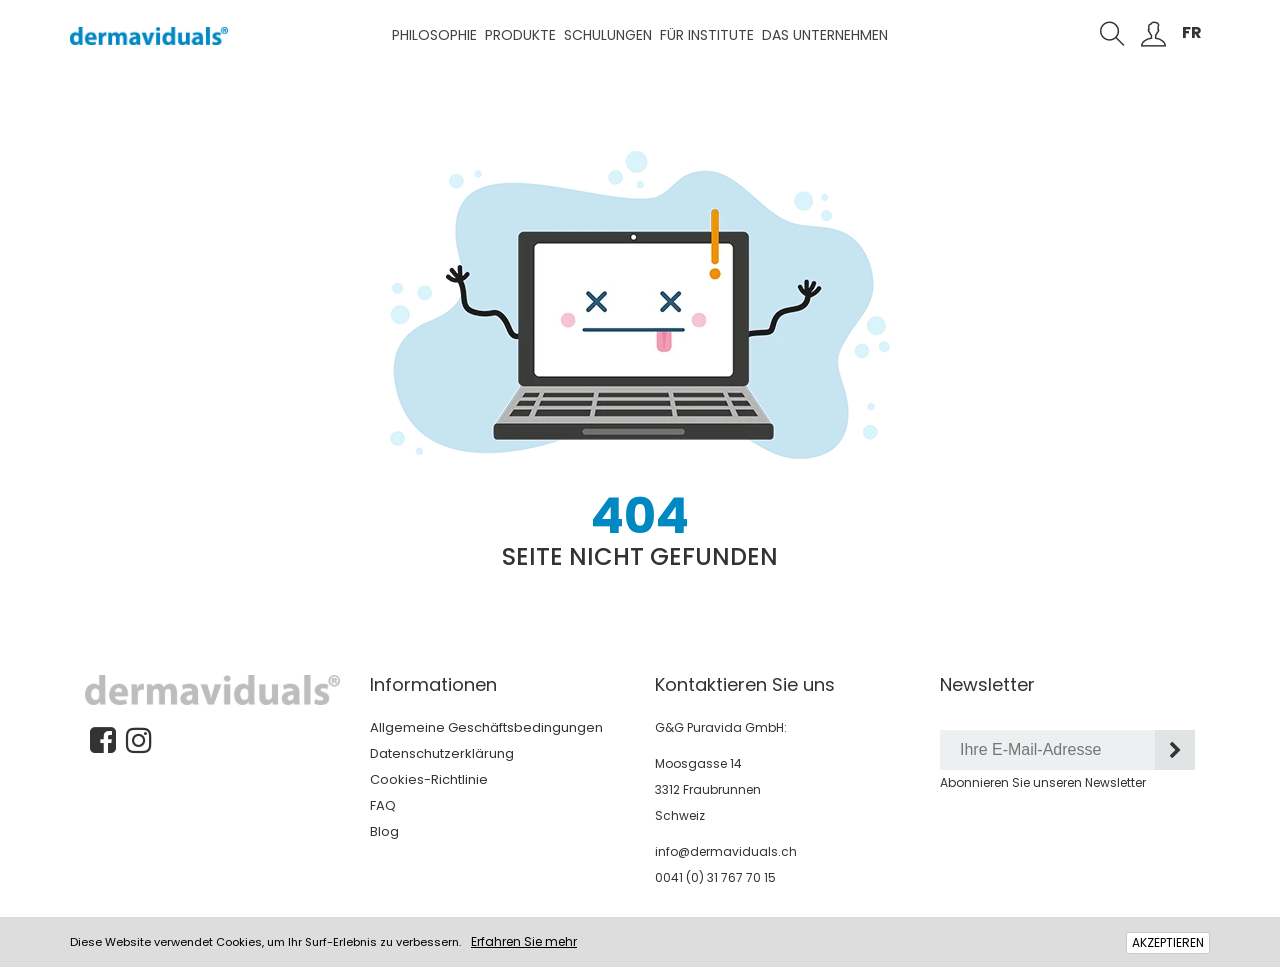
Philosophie (434, 35)
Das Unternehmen (825, 35)
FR (1192, 32)
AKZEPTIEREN (1168, 942)
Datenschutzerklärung (442, 753)
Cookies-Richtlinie (429, 779)
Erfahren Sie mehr (524, 941)
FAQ (383, 805)
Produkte (520, 35)
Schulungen (608, 35)
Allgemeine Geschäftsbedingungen (486, 727)
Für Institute (707, 35)
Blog (384, 831)
